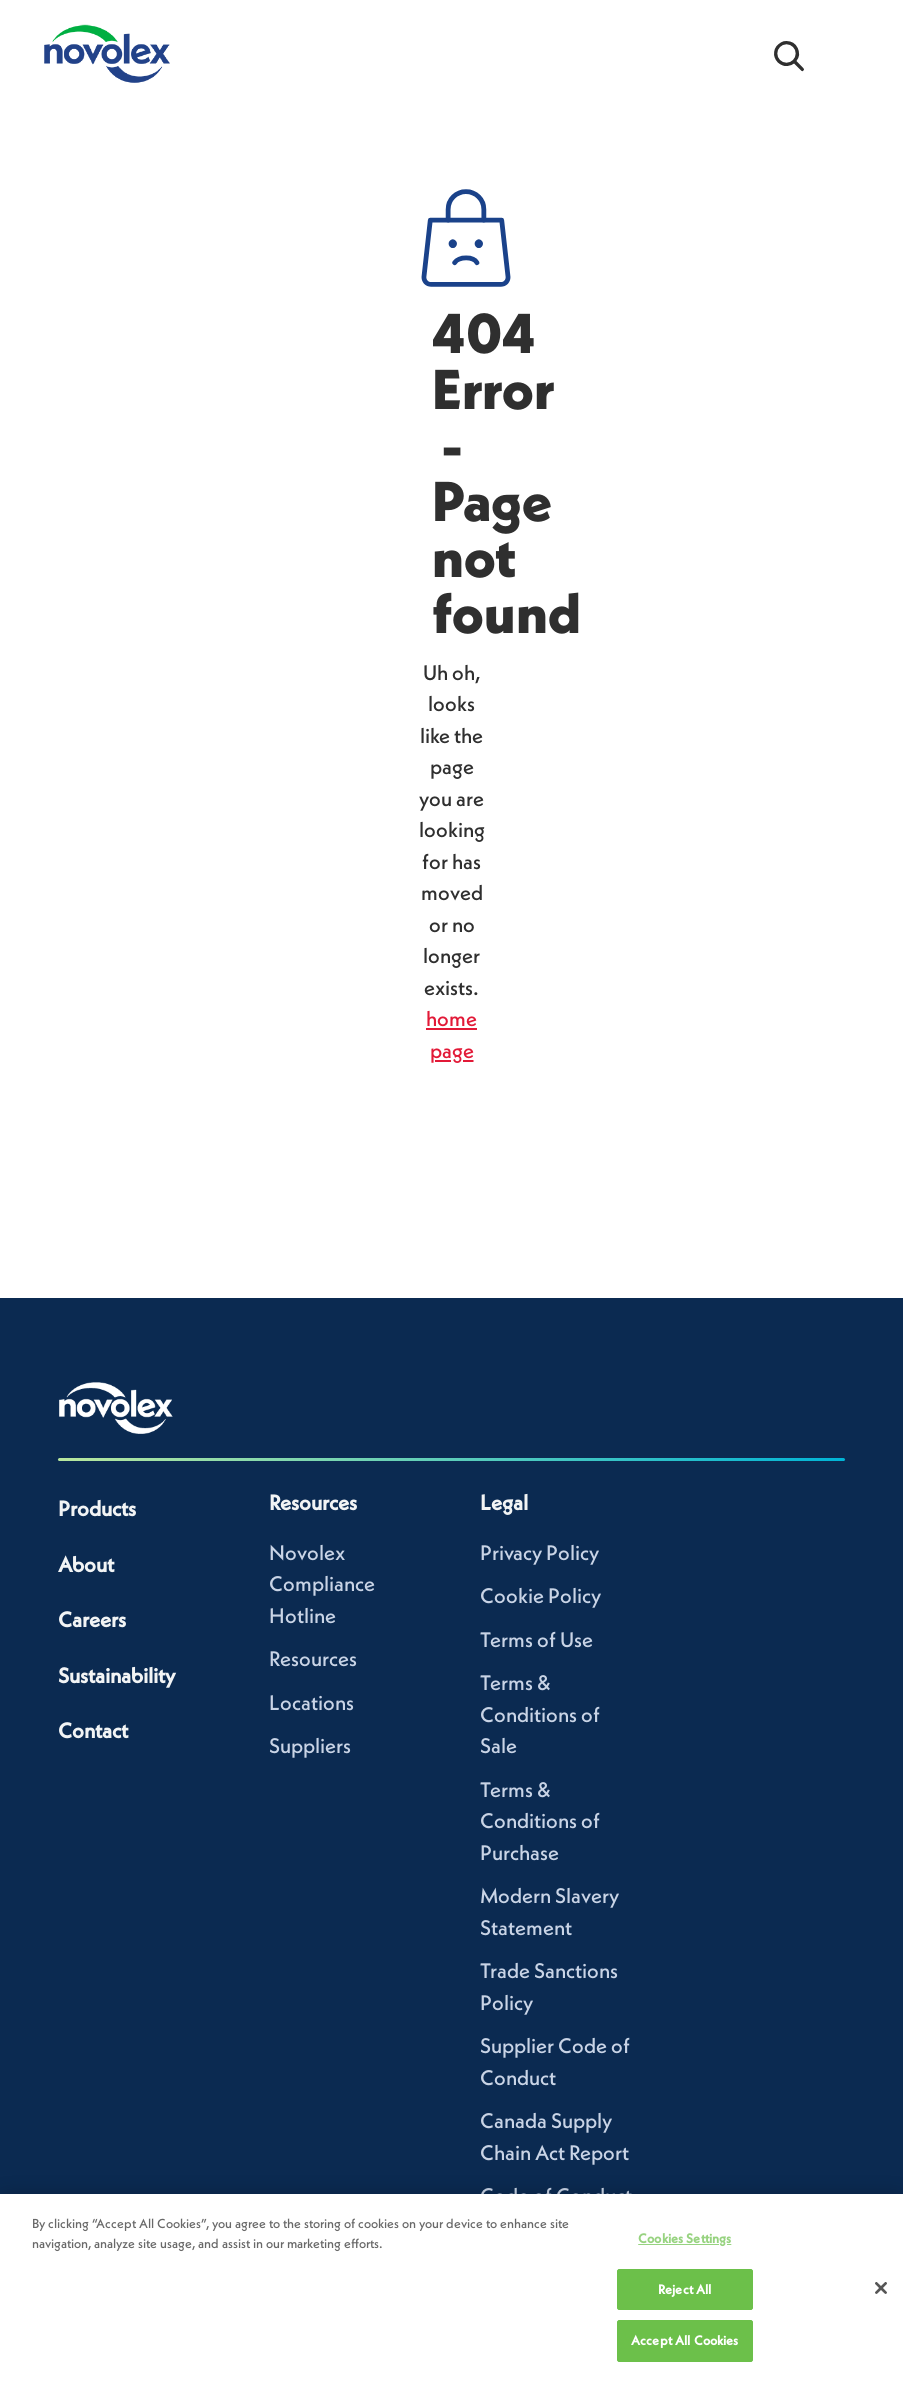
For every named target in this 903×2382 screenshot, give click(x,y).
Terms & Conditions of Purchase (540, 1821)
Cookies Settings (684, 2238)
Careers (92, 1619)
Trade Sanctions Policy (549, 1986)
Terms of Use (536, 1639)
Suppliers (310, 1745)
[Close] (881, 2288)
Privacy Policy (539, 1552)
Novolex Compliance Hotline (322, 1584)
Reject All (684, 2289)
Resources (313, 1658)
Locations (311, 1702)
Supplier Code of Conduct (555, 2061)
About (86, 1564)
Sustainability (116, 1675)
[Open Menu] (853, 54)
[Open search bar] (789, 54)
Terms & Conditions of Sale (540, 1714)
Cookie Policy (540, 1595)
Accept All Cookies (684, 2340)
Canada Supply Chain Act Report (554, 2136)
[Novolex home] (116, 1408)
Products (97, 1508)
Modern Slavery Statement (549, 1911)
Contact (93, 1730)
